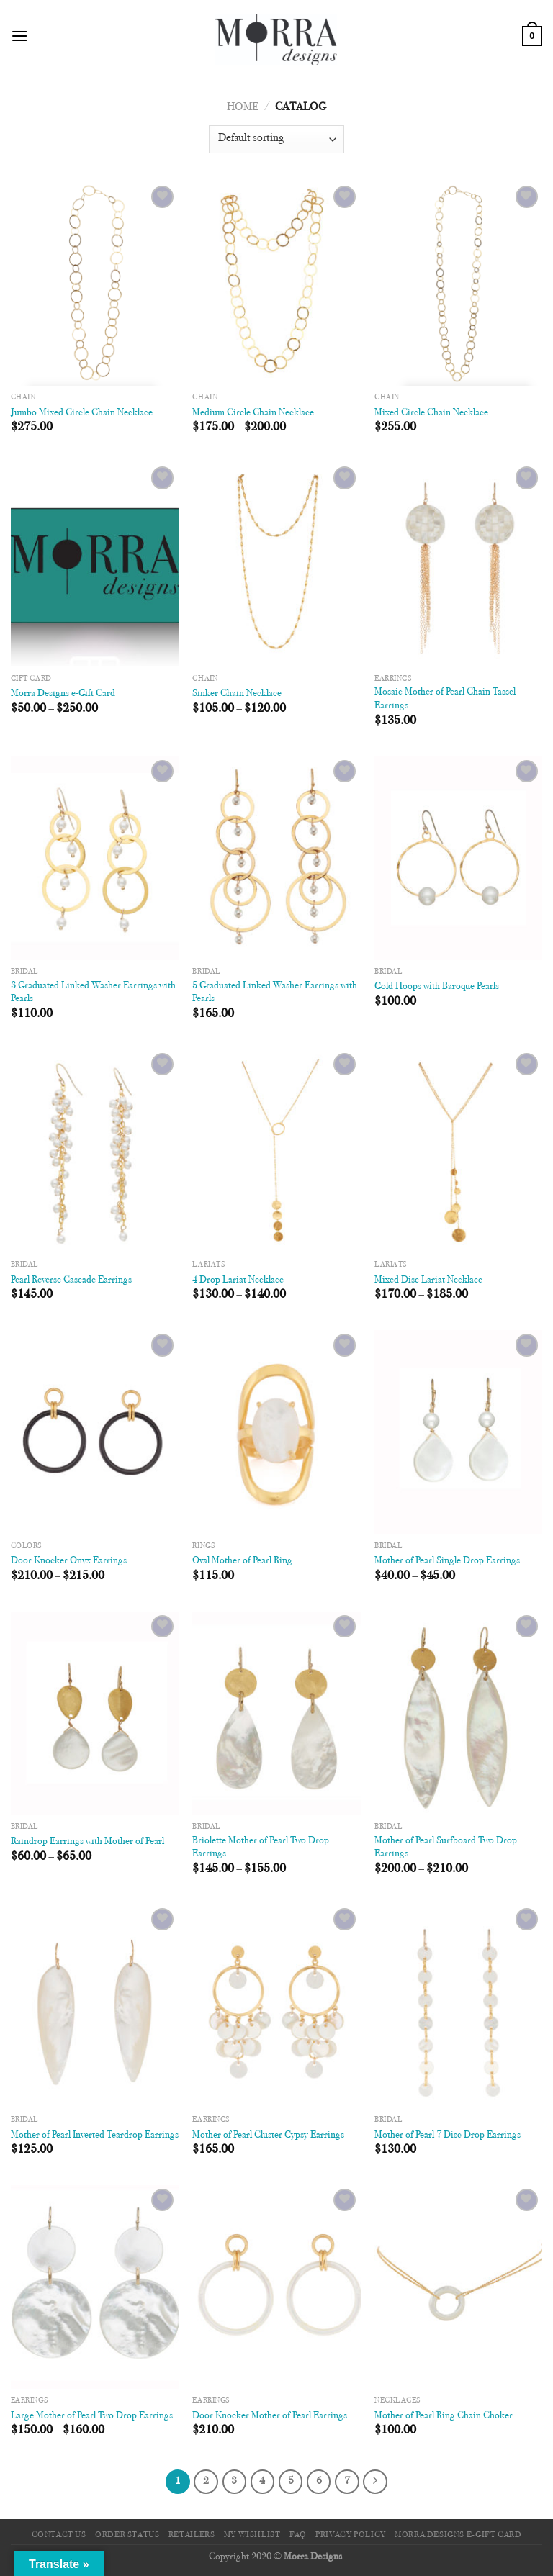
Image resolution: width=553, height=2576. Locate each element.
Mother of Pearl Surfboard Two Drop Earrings (445, 1847)
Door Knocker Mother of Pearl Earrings (269, 2415)
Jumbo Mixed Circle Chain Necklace (82, 412)
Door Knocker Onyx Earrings (69, 1560)
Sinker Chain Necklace (237, 693)
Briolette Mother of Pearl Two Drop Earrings (260, 1847)
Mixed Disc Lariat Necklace (428, 1280)
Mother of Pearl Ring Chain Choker (443, 2415)
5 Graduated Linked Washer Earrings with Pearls (274, 992)
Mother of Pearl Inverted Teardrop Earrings (95, 2135)
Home (242, 107)
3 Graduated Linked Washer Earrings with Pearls (93, 992)
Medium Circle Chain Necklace (253, 412)
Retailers (191, 2535)
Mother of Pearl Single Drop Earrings (447, 1560)
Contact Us (59, 2535)
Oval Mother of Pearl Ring (242, 1560)
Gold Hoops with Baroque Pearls (436, 986)
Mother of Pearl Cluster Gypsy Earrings (268, 2135)
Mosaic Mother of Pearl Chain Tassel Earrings (445, 699)
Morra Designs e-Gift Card (63, 693)
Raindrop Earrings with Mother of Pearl (87, 1841)
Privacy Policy (350, 2535)
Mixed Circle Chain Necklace (431, 412)
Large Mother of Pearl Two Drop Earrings (92, 2415)
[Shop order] (276, 139)
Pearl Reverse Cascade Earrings (71, 1280)
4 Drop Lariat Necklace (238, 1280)
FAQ (298, 2535)
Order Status (127, 2535)
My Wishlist (252, 2535)
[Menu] (19, 35)
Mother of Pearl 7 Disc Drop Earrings (447, 2135)
